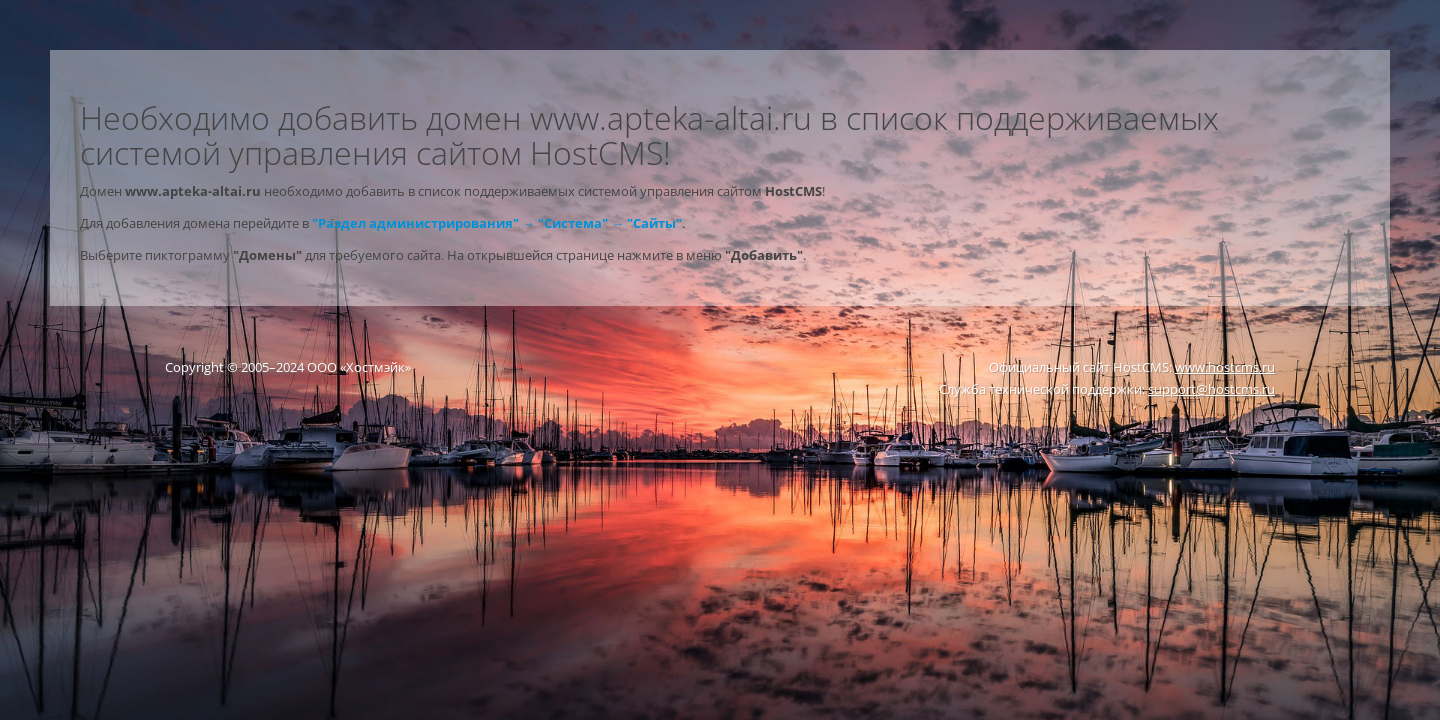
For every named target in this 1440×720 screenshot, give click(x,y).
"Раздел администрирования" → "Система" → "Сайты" (497, 223)
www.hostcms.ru (1225, 367)
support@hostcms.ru (1211, 389)
